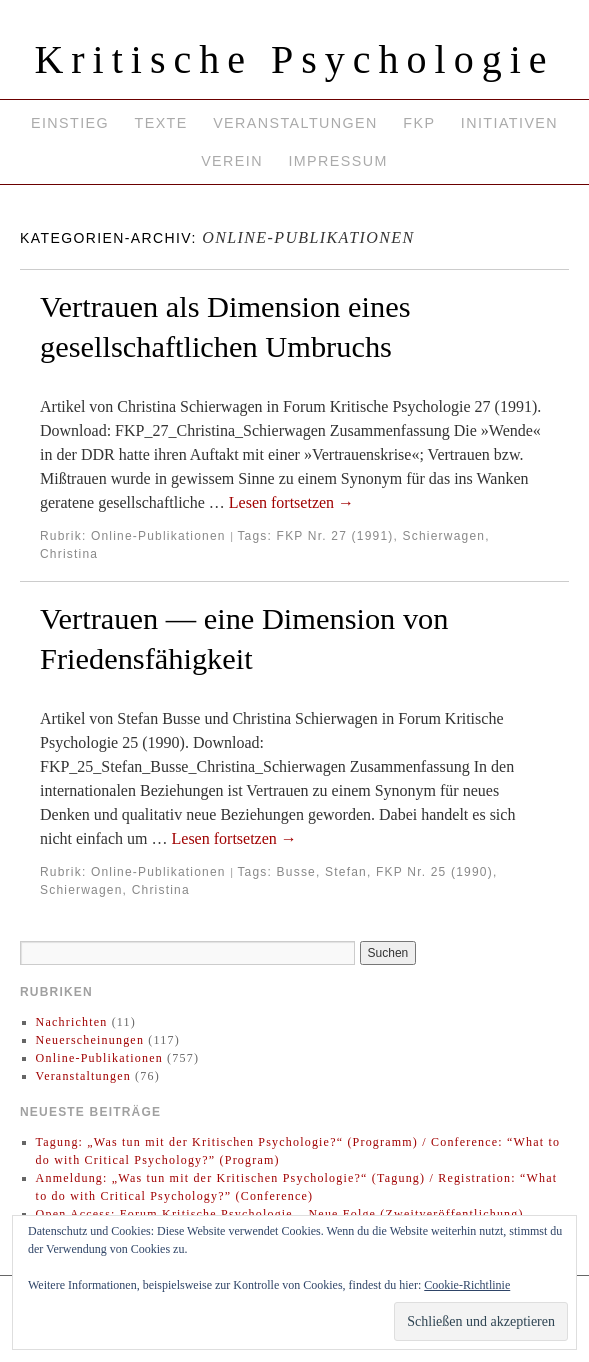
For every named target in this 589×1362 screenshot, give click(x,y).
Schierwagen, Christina (115, 890)
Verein (232, 161)
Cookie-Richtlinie (467, 1285)
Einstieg (70, 123)
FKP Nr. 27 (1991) (335, 536)
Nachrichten (72, 1022)
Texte (161, 123)
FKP (419, 123)
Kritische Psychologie (294, 59)
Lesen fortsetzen (291, 502)
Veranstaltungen (295, 123)
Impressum (337, 161)
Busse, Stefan (322, 872)
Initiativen (509, 123)
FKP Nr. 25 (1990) (434, 872)
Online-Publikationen (158, 536)
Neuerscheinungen (90, 1040)
